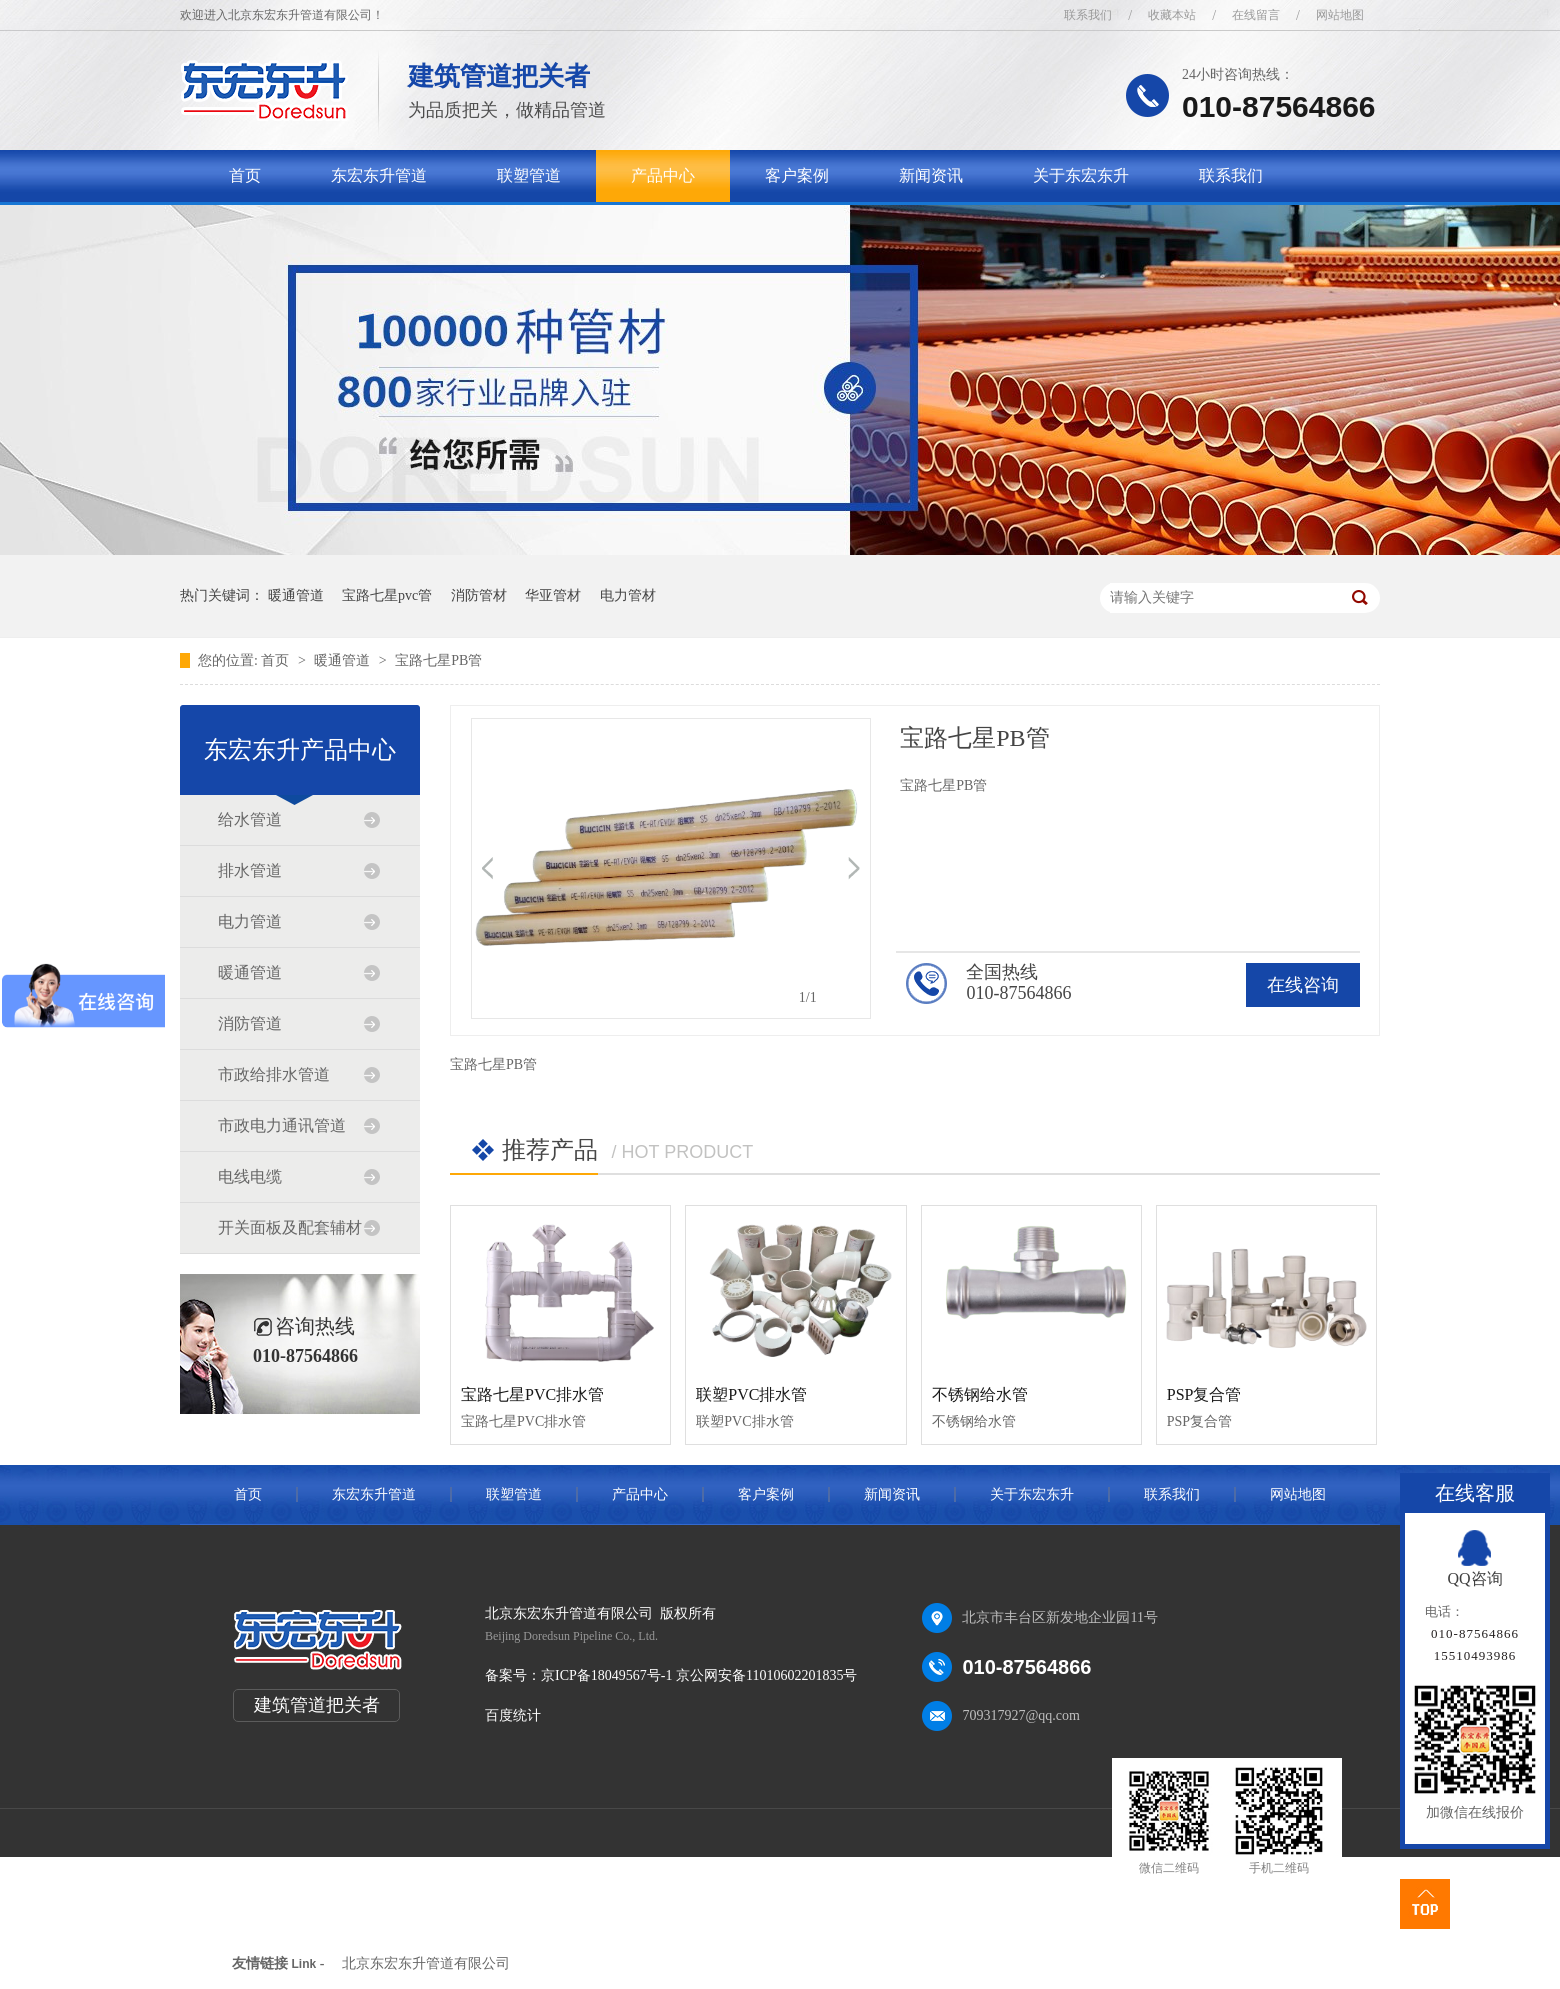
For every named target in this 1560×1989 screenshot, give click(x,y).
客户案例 (797, 175)
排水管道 (250, 870)
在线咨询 (1303, 985)
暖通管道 (296, 595)
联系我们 (1088, 15)
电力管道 (250, 921)
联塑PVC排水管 (751, 1394)
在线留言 (1256, 15)
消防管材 (479, 595)
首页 (245, 175)
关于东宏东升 (1081, 175)
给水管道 (250, 819)
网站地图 (1340, 15)
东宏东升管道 (379, 175)
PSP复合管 (1204, 1394)
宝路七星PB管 (438, 660)
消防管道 (250, 1023)
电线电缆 (250, 1176)
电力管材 (628, 595)
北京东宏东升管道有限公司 (426, 1963)
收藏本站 (1172, 15)
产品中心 (663, 175)
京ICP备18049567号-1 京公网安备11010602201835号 (699, 1675)
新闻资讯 (931, 175)
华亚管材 (553, 595)
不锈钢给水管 (980, 1394)
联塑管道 (529, 175)
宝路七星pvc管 (387, 595)
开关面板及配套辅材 (290, 1227)
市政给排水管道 (274, 1074)
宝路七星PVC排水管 (532, 1394)
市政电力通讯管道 (282, 1125)
